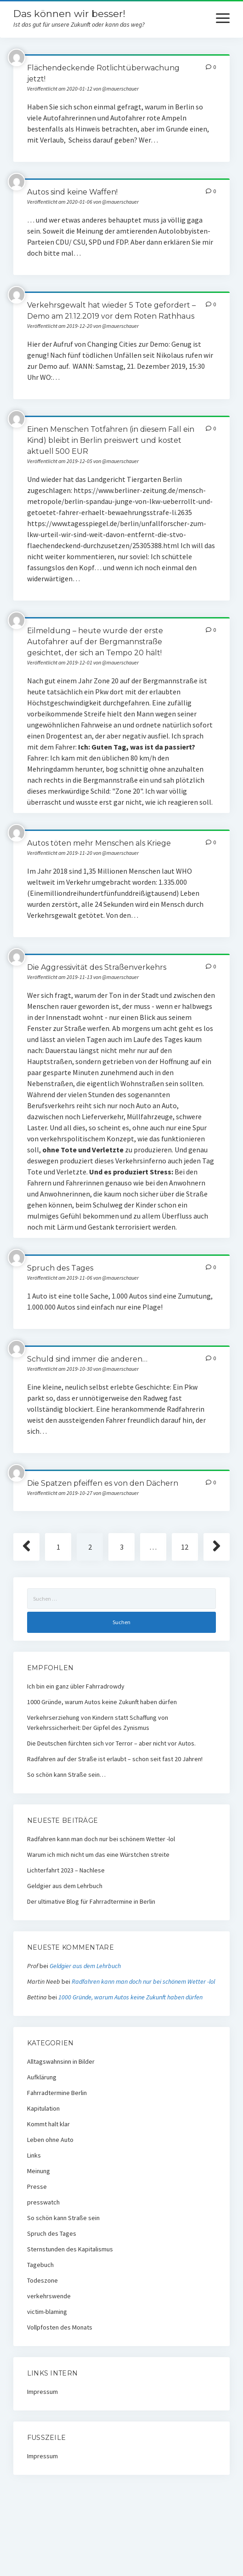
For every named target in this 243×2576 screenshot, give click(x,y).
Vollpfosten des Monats (59, 2327)
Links (34, 2155)
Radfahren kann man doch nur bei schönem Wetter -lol (101, 1839)
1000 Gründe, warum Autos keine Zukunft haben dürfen (102, 1702)
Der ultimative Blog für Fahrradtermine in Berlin (91, 1901)
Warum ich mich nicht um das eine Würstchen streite (98, 1854)
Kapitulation (43, 2108)
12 (184, 1546)
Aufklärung (42, 2077)
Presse (37, 2186)
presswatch (43, 2202)
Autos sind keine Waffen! (72, 192)
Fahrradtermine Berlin (57, 2093)
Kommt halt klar (48, 2124)
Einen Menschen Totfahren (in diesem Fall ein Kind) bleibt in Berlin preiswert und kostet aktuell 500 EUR (110, 440)
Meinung (38, 2171)
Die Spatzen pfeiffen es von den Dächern (102, 1483)
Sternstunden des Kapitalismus (70, 2249)
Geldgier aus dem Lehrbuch (64, 1886)
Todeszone (42, 2280)
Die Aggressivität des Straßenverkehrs (96, 967)
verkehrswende (49, 2296)
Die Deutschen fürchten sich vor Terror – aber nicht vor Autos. (111, 1743)
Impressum (42, 2391)
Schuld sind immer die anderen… (87, 1359)
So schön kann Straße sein (63, 2218)
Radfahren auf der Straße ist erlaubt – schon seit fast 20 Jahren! (115, 1759)
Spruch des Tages (60, 1268)
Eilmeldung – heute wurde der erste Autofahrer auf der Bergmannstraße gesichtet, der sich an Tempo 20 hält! (95, 641)
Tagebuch (40, 2265)
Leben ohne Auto (50, 2139)
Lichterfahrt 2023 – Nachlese (66, 1870)
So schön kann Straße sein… (66, 1774)
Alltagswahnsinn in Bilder (61, 2061)
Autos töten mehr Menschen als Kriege (99, 843)
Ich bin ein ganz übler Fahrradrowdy (75, 1686)
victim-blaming (47, 2311)
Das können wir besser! (69, 13)
